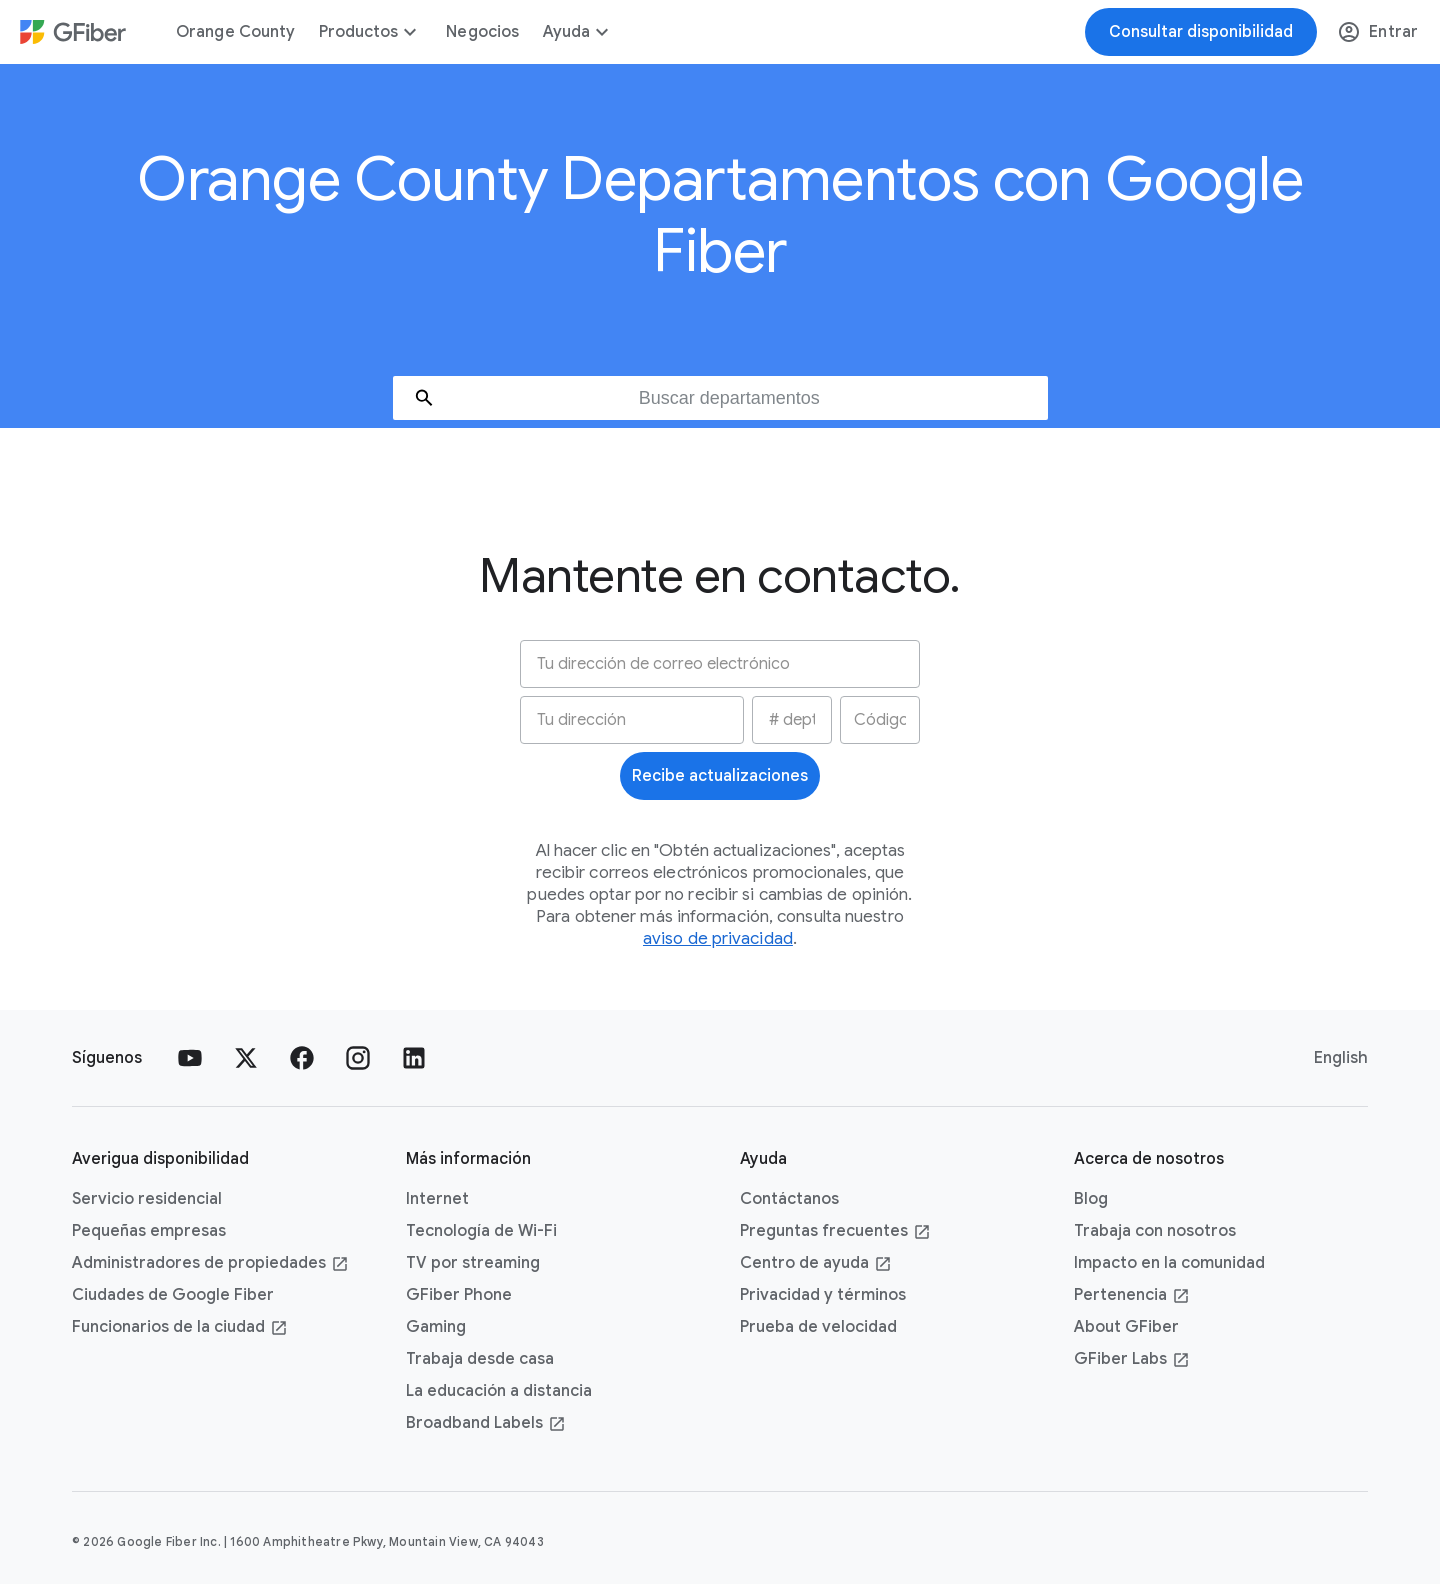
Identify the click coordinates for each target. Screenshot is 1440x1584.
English (1341, 1058)
